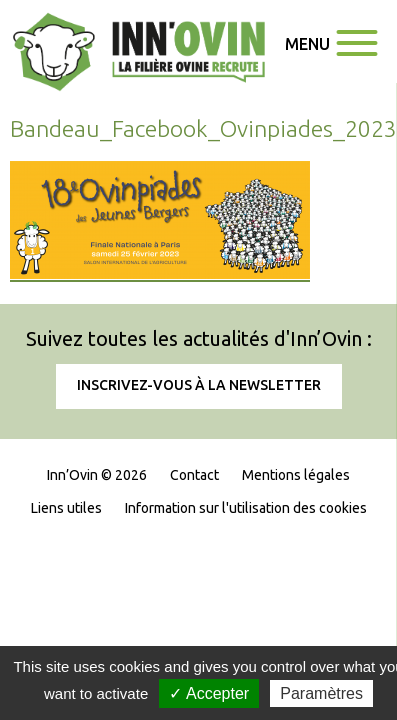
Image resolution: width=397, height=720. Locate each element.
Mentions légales (296, 475)
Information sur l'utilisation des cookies (246, 508)
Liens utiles (66, 508)
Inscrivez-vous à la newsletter (199, 385)
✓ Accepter (209, 693)
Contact (194, 475)
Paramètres (321, 693)
